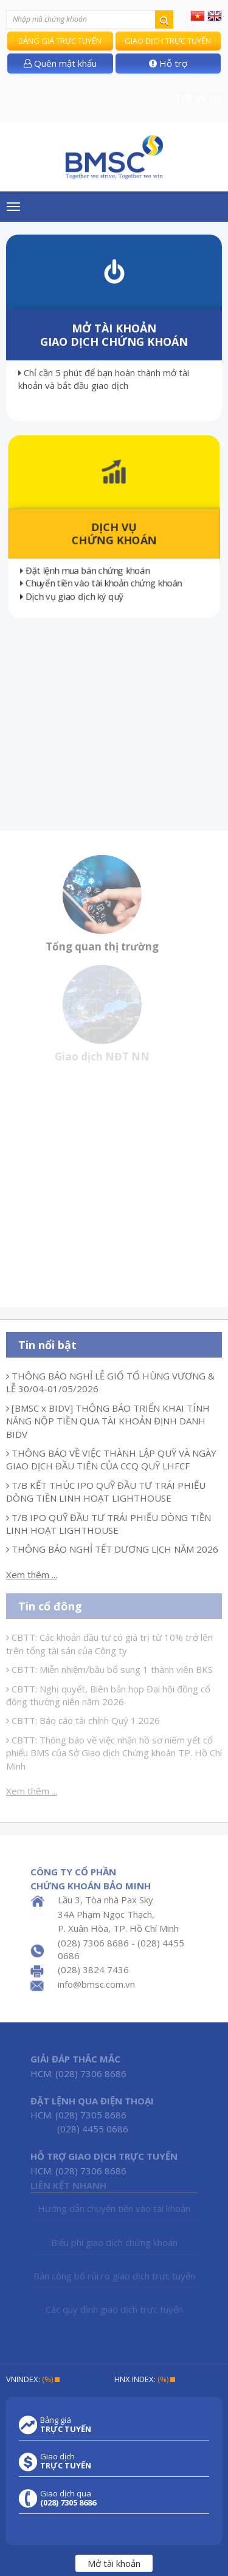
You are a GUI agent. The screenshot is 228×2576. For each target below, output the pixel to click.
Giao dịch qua (68, 2498)
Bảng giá (65, 2425)
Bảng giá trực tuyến (60, 40)
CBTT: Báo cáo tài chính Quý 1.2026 (83, 1720)
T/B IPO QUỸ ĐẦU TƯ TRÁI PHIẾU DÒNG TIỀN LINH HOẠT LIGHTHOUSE (108, 1523)
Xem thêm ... (31, 1574)
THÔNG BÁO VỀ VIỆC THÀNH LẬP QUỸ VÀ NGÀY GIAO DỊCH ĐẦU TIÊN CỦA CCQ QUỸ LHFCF (111, 1459)
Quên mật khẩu (60, 63)
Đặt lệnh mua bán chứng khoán (86, 572)
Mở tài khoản (114, 2563)
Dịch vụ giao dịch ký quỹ (70, 598)
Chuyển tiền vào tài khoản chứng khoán (103, 585)
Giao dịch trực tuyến (168, 40)
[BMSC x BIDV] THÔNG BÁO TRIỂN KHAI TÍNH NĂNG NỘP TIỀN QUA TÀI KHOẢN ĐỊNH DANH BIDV (108, 1421)
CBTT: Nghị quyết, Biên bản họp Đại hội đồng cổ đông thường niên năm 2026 (108, 1695)
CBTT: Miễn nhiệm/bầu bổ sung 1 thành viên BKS (109, 1669)
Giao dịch (65, 2461)
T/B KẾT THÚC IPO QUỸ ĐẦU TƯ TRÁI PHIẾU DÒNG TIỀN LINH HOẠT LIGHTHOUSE (106, 1491)
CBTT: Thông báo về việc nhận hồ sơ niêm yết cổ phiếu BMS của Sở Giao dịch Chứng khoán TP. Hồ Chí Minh (114, 1753)
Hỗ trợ (168, 63)
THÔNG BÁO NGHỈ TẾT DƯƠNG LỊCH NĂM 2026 (112, 1549)
